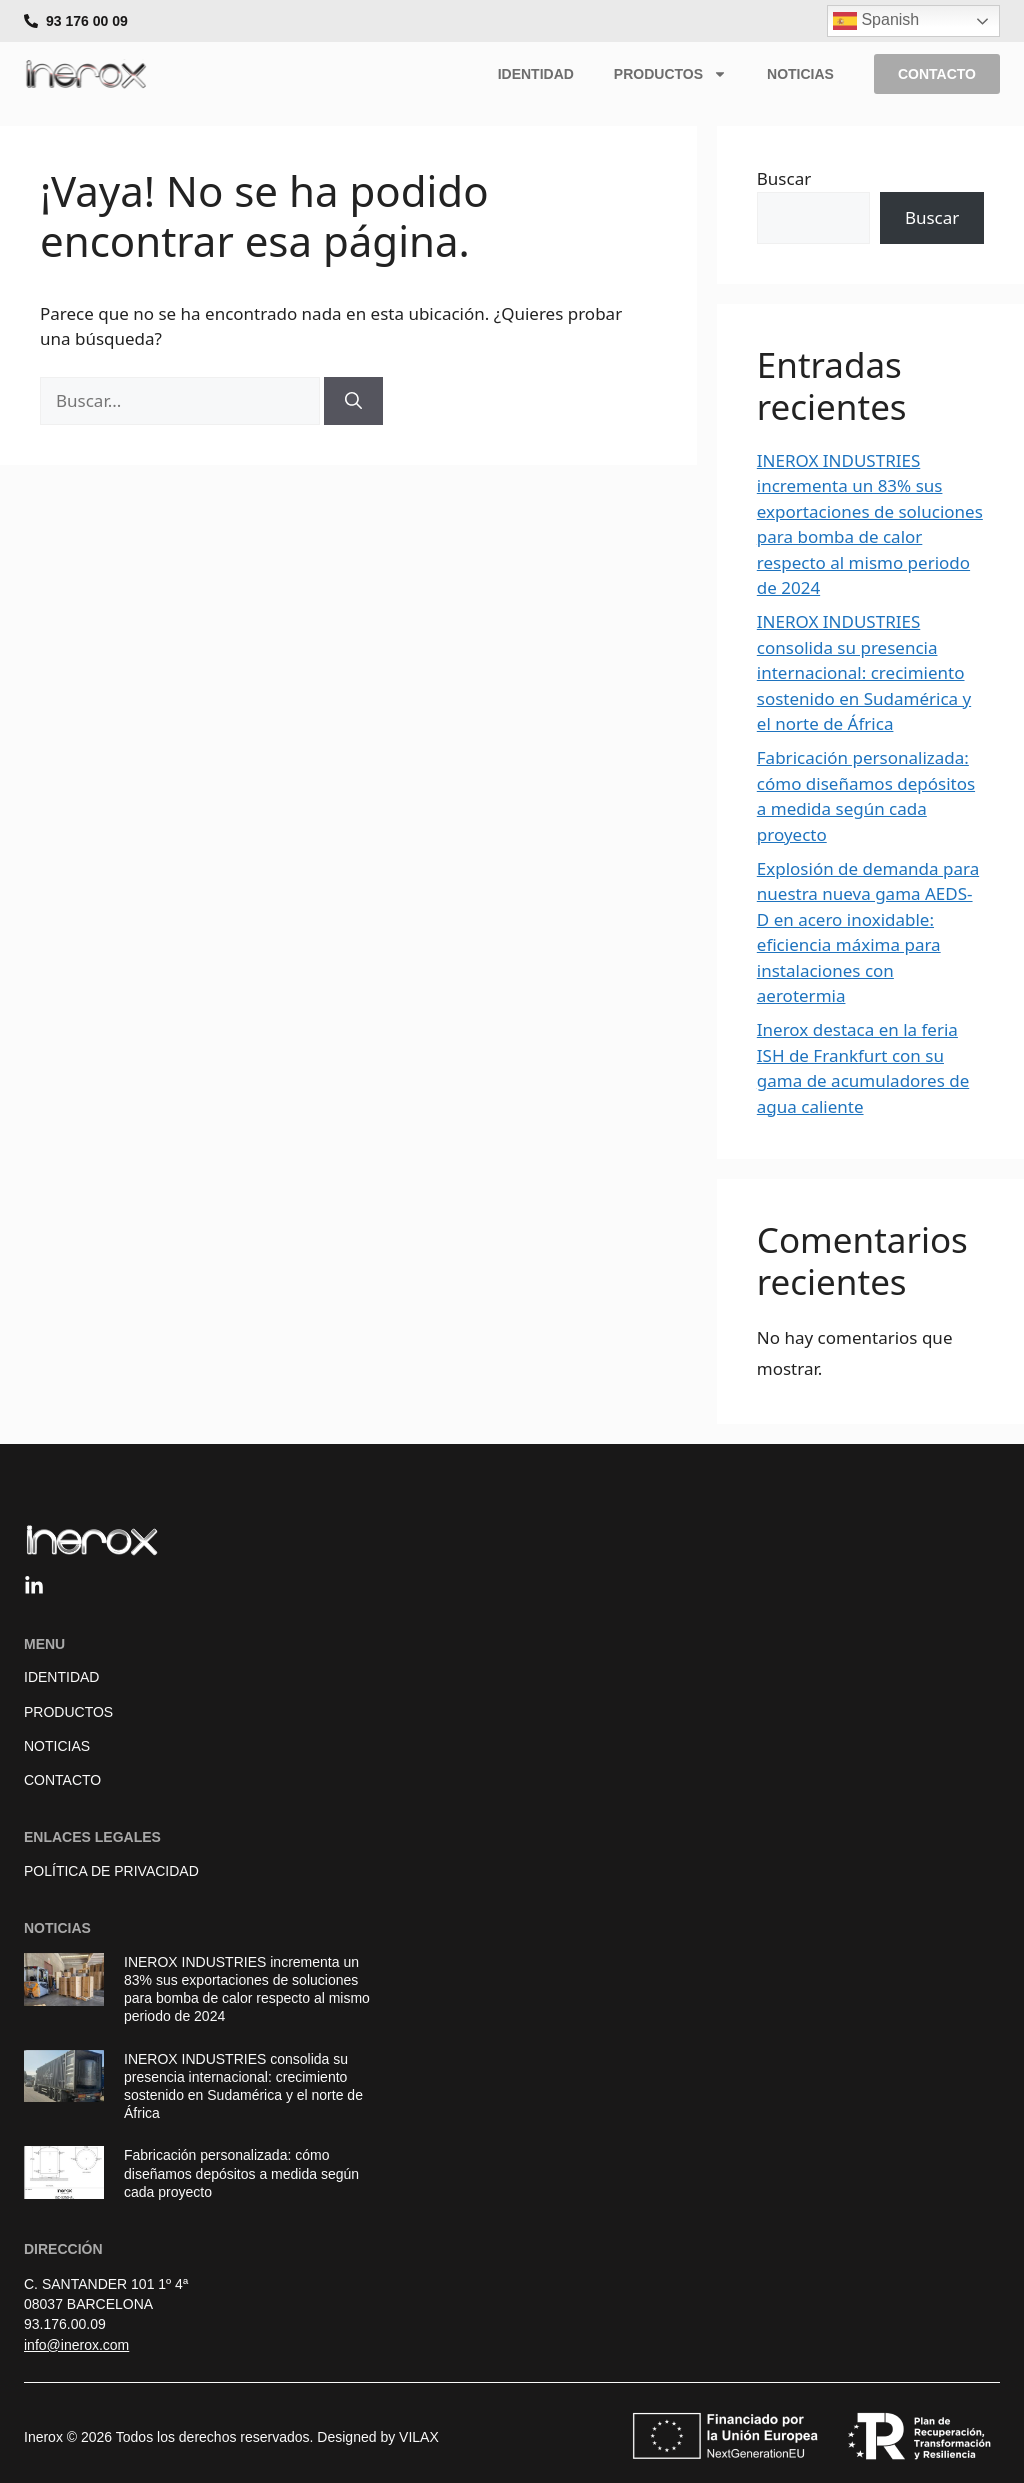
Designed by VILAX (377, 2437)
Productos (670, 74)
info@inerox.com (76, 2345)
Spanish (876, 21)
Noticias (800, 74)
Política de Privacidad (111, 1871)
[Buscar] (353, 401)
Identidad (536, 74)
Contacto (62, 1780)
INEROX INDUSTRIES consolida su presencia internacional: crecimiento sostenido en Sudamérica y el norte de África (864, 672)
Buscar (784, 178)
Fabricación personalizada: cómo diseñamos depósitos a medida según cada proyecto (241, 2173)
